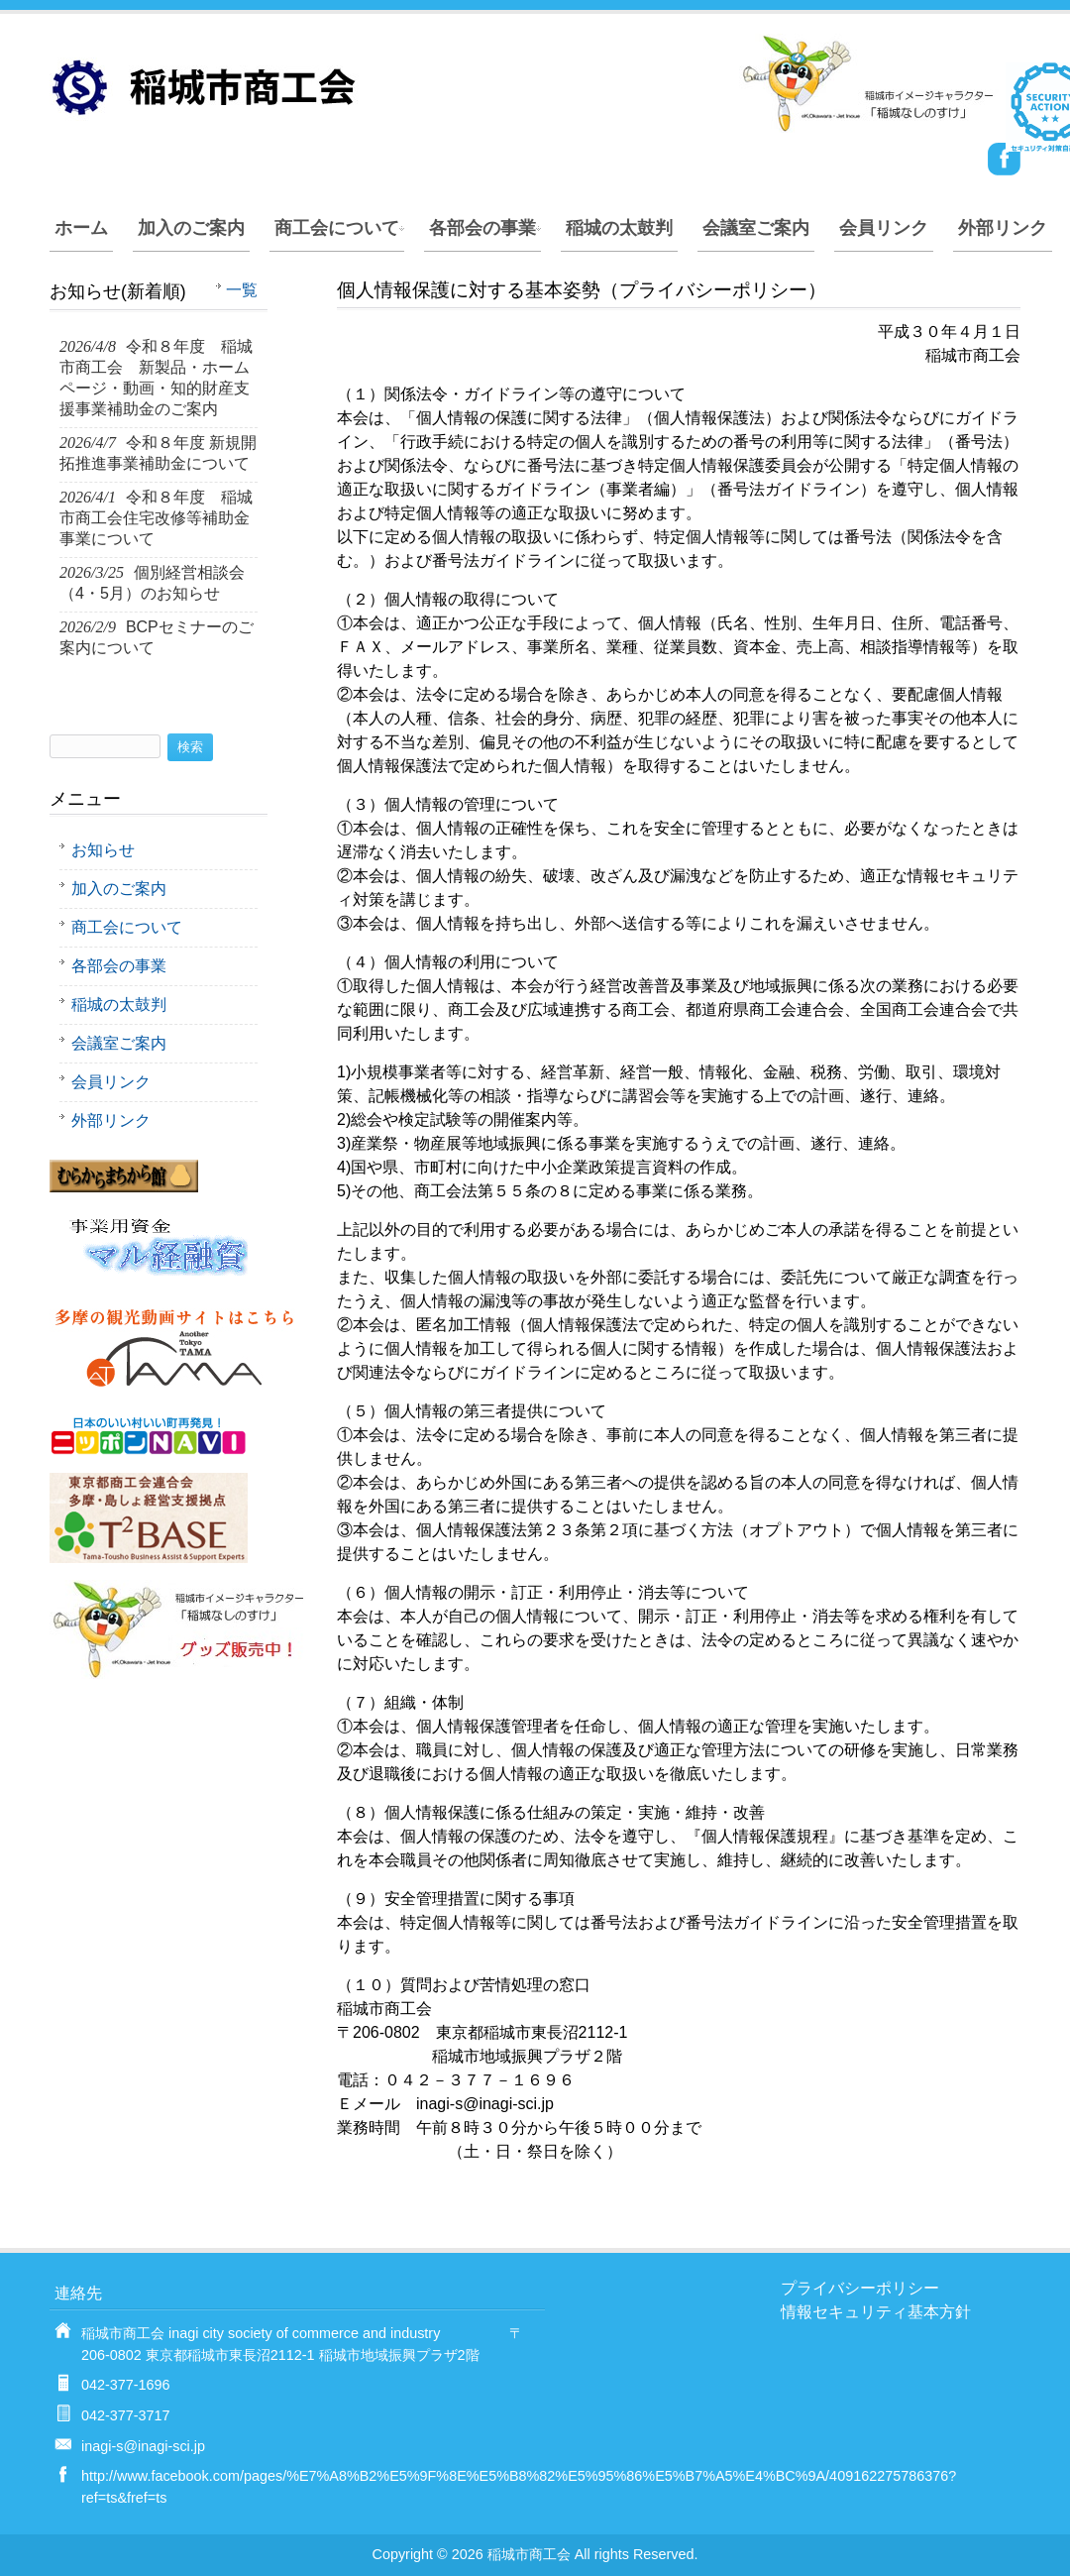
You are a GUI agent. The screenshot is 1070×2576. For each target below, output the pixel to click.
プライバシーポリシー (860, 2288)
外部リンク (1002, 228)
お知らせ (103, 849)
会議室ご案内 (755, 228)
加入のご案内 (191, 228)
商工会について (336, 228)
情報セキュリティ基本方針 (876, 2311)
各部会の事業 (482, 228)
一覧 (242, 289)
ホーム (81, 228)
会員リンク (883, 228)
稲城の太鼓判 (619, 228)
